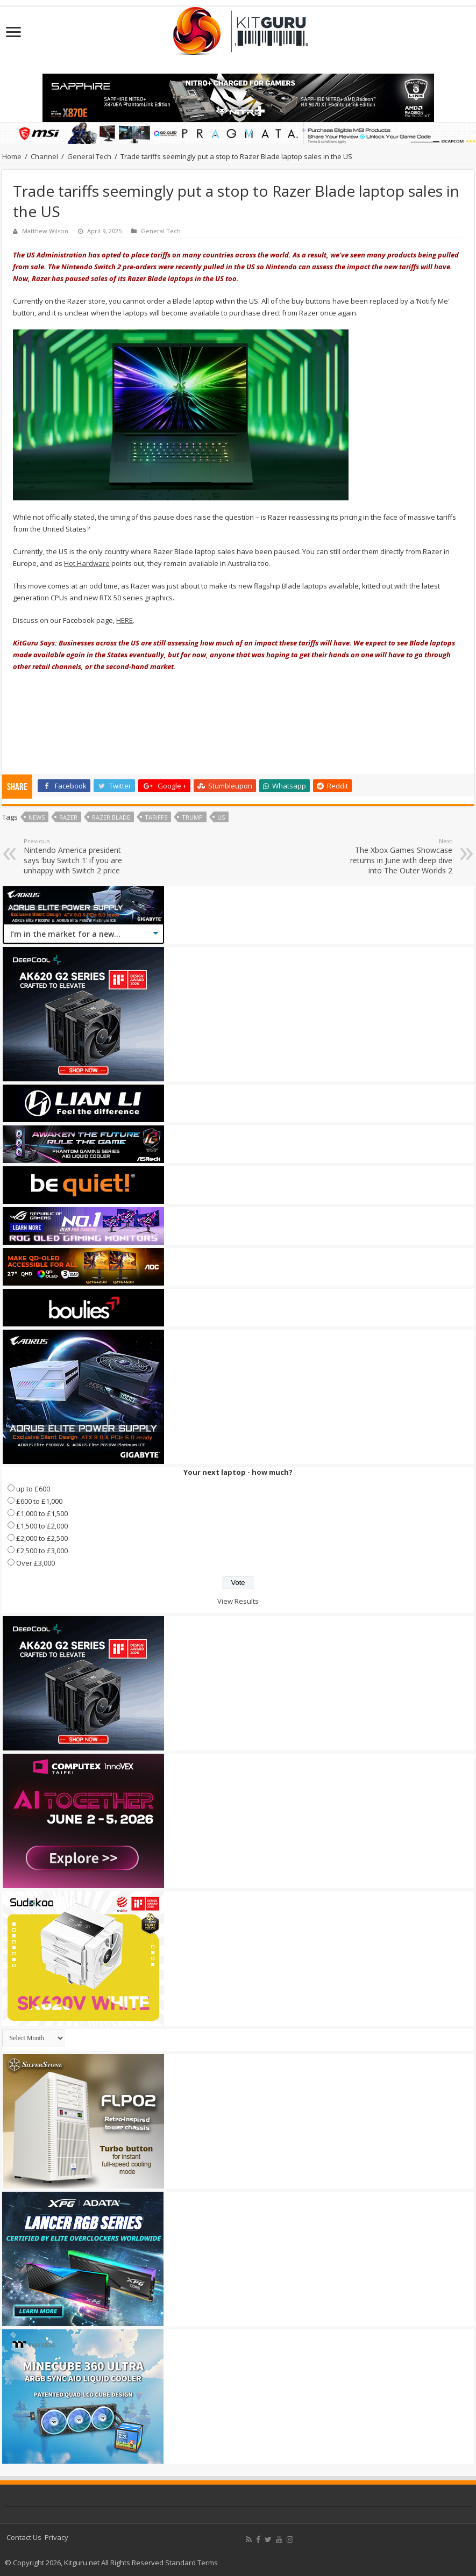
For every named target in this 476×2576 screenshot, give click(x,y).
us (221, 817)
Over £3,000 (35, 1563)
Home (12, 156)
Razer (68, 817)
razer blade (111, 817)
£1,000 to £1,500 (42, 1513)
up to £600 (33, 1489)
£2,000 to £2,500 (42, 1538)
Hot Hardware (87, 563)
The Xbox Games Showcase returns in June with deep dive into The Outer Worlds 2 (397, 856)
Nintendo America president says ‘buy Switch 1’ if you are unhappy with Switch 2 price (79, 856)
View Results (238, 1601)
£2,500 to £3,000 (42, 1550)
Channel (44, 156)
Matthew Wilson (45, 231)
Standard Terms (191, 2562)
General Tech (89, 156)
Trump (192, 817)
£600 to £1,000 (39, 1501)
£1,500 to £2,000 (42, 1526)
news (37, 817)
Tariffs (156, 817)
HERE (124, 620)
